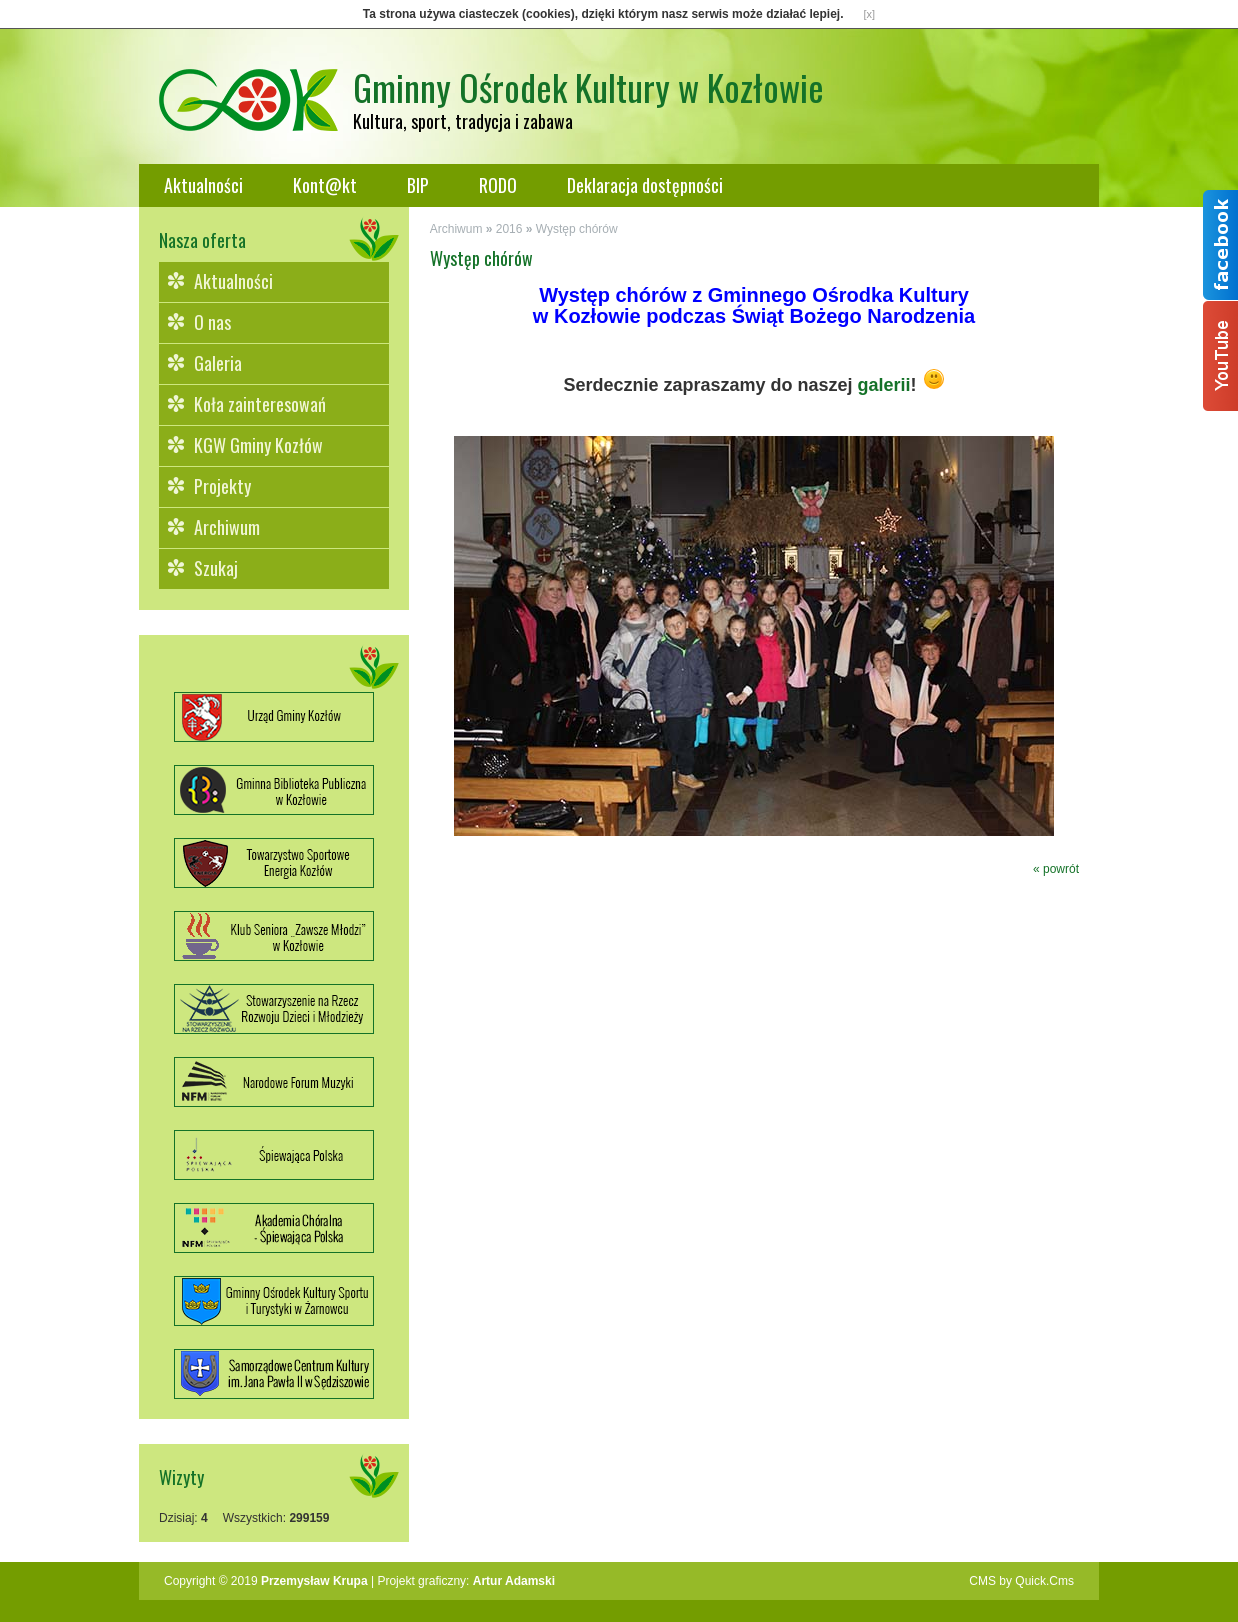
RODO (498, 185)
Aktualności (203, 185)
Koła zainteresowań (260, 404)
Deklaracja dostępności (645, 185)
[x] (870, 14)
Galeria (218, 363)
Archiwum (227, 527)
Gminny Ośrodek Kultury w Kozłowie (588, 86)
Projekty (222, 486)
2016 (509, 229)
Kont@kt (325, 185)
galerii (884, 385)
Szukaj (216, 568)
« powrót (1056, 869)
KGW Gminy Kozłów (258, 445)
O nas (212, 322)
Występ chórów (577, 229)
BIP (418, 185)
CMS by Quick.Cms (1021, 1581)
